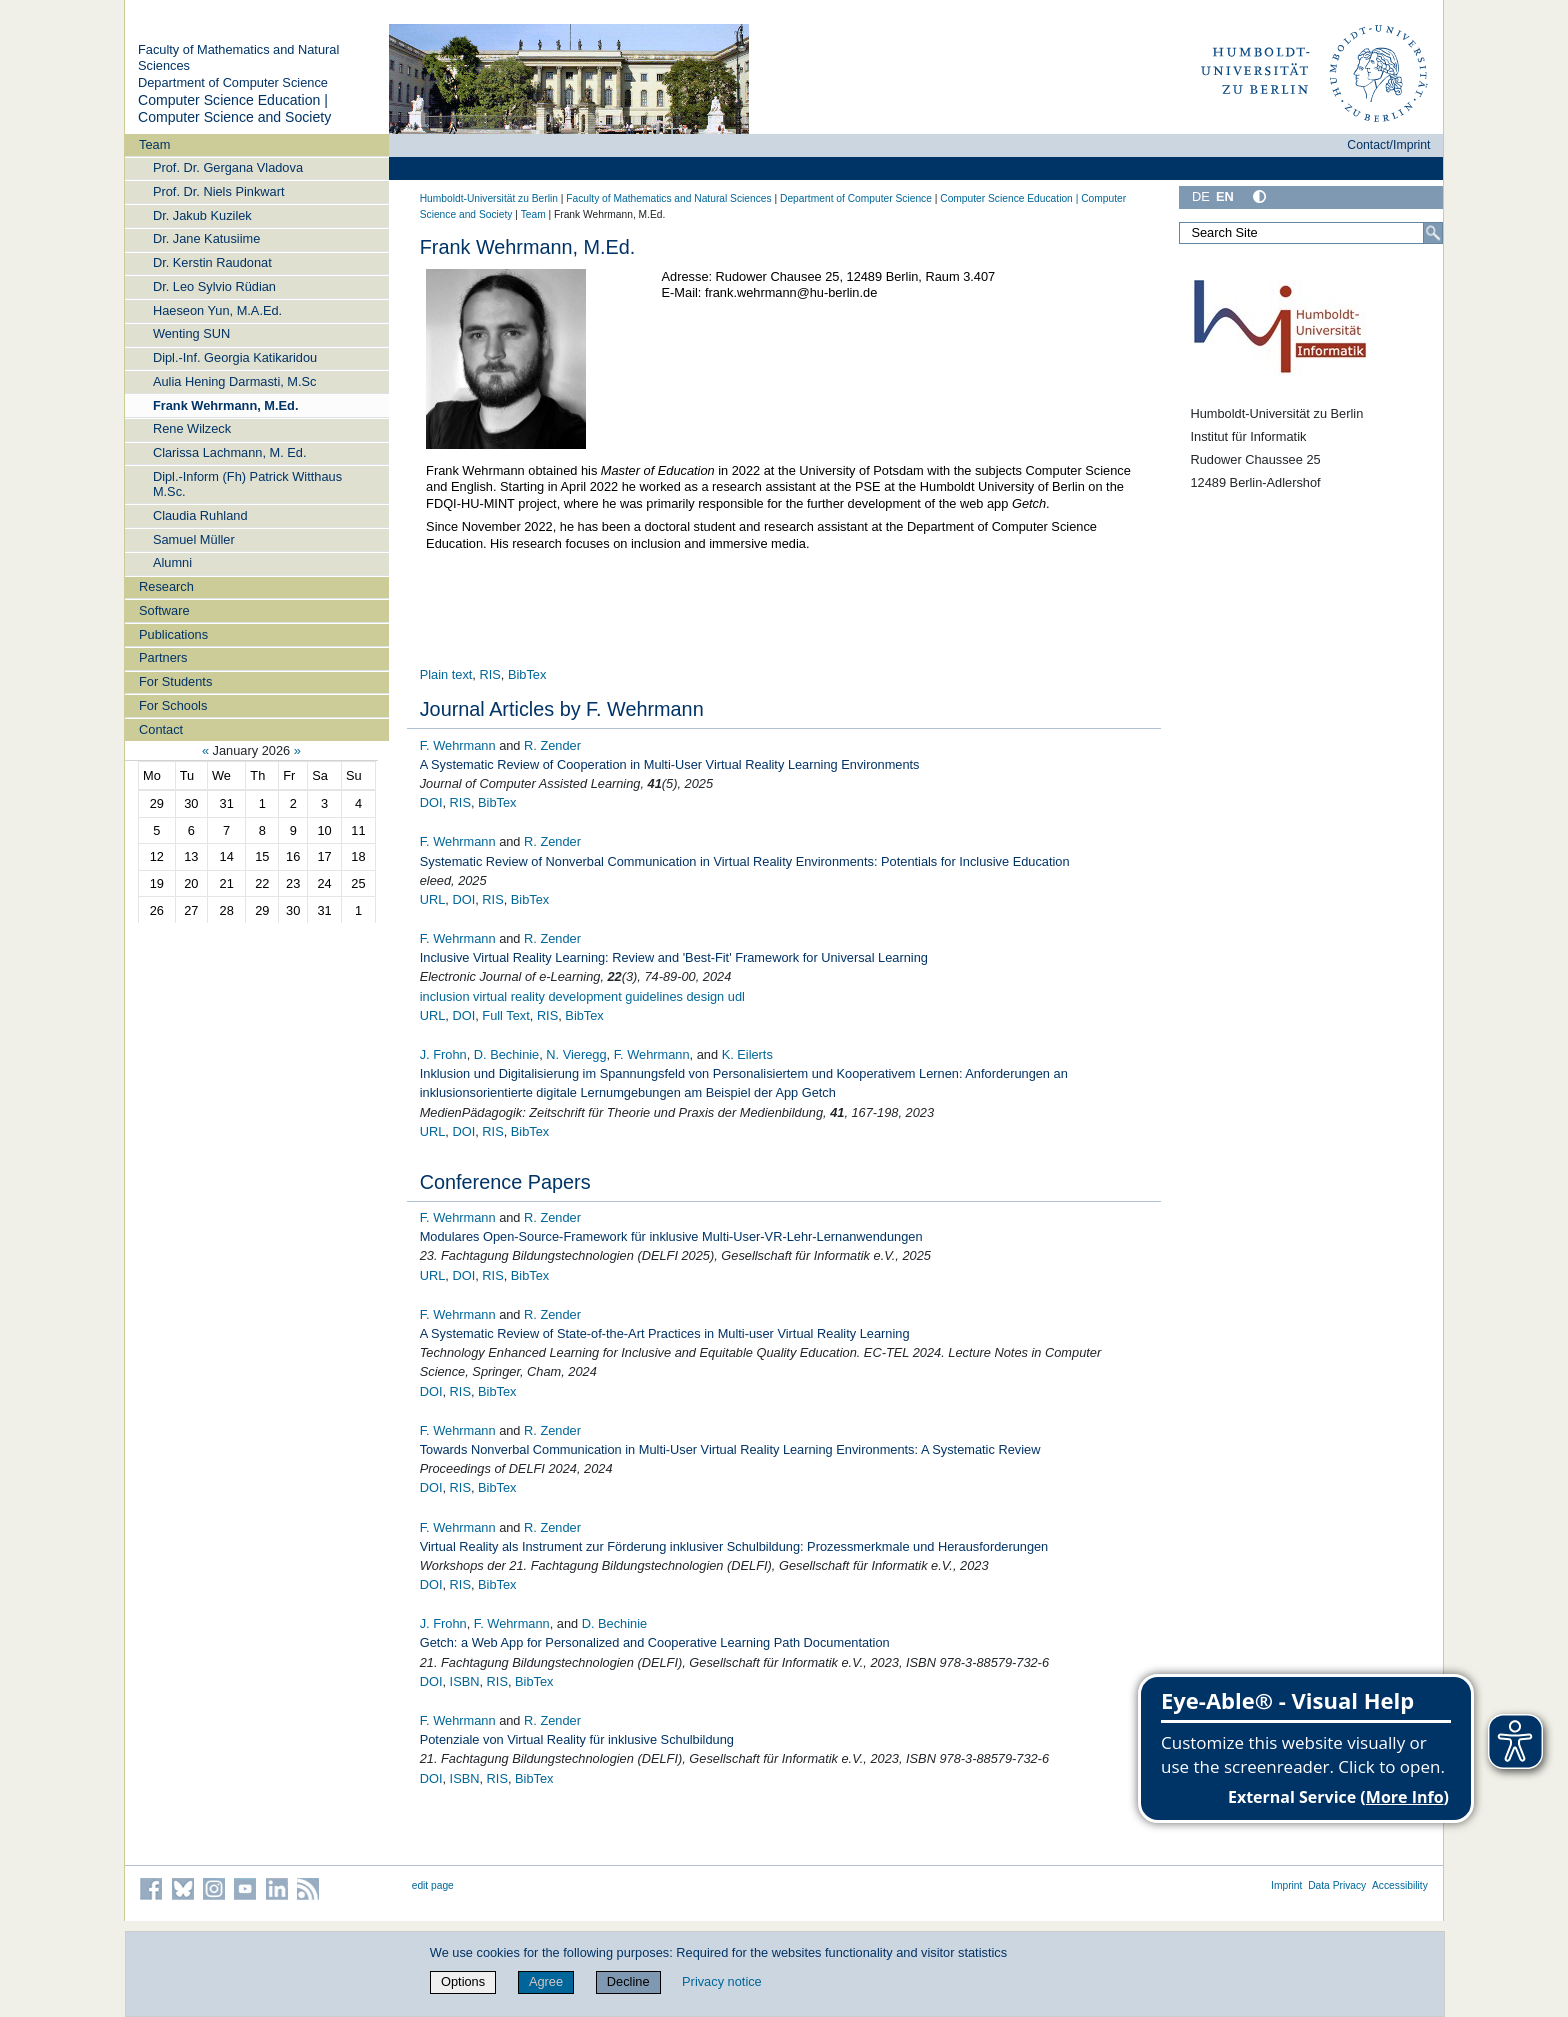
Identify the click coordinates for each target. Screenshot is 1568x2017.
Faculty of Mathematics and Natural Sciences (668, 198)
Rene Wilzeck (192, 428)
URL (433, 899)
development (584, 996)
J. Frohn (443, 1054)
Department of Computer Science (233, 82)
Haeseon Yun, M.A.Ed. (217, 310)
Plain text (446, 674)
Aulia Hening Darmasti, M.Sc (235, 381)
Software (164, 610)
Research (166, 586)
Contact (161, 729)
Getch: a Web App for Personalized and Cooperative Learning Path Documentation (655, 1642)
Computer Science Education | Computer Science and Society (234, 109)
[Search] (1433, 233)
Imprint (1286, 1885)
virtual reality (509, 996)
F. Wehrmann (458, 745)
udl (736, 996)
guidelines (654, 996)
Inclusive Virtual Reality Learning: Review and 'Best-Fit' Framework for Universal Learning (674, 957)
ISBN (465, 1681)
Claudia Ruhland (200, 515)
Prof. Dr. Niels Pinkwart (219, 191)
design (706, 996)
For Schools (173, 705)
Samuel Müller (194, 539)
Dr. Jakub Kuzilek (202, 215)
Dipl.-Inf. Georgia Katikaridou (235, 357)
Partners (163, 657)
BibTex (527, 674)
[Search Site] (1311, 233)
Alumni (172, 562)
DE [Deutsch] (1201, 196)
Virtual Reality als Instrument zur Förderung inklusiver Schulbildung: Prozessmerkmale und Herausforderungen (734, 1546)
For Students (175, 681)
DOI (431, 802)
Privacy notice (722, 1981)
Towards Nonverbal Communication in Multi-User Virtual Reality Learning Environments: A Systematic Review (730, 1449)
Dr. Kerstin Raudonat (212, 262)
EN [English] (1225, 196)
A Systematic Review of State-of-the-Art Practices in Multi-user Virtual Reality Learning (665, 1333)
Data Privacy (1337, 1885)
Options (463, 1981)
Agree (546, 1981)
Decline (628, 1981)
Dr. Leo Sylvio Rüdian (214, 286)
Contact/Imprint (1388, 145)
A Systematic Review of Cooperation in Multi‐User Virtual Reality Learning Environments (670, 764)
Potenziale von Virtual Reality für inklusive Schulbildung (577, 1739)
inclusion (445, 996)
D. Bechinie (506, 1054)
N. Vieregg (576, 1054)
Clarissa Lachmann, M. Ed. (230, 452)
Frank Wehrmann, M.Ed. (226, 405)
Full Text (505, 1015)
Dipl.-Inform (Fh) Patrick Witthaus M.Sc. (247, 484)
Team (154, 144)
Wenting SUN (191, 333)
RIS (489, 674)
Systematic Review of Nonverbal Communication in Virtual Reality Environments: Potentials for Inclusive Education (745, 861)
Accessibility (1400, 1885)
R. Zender (552, 745)
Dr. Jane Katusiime (206, 238)
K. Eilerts (747, 1054)
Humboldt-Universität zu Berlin (489, 198)
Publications (173, 634)
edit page (433, 1885)
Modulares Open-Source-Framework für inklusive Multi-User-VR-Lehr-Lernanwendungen (671, 1236)
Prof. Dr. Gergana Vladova (228, 167)
